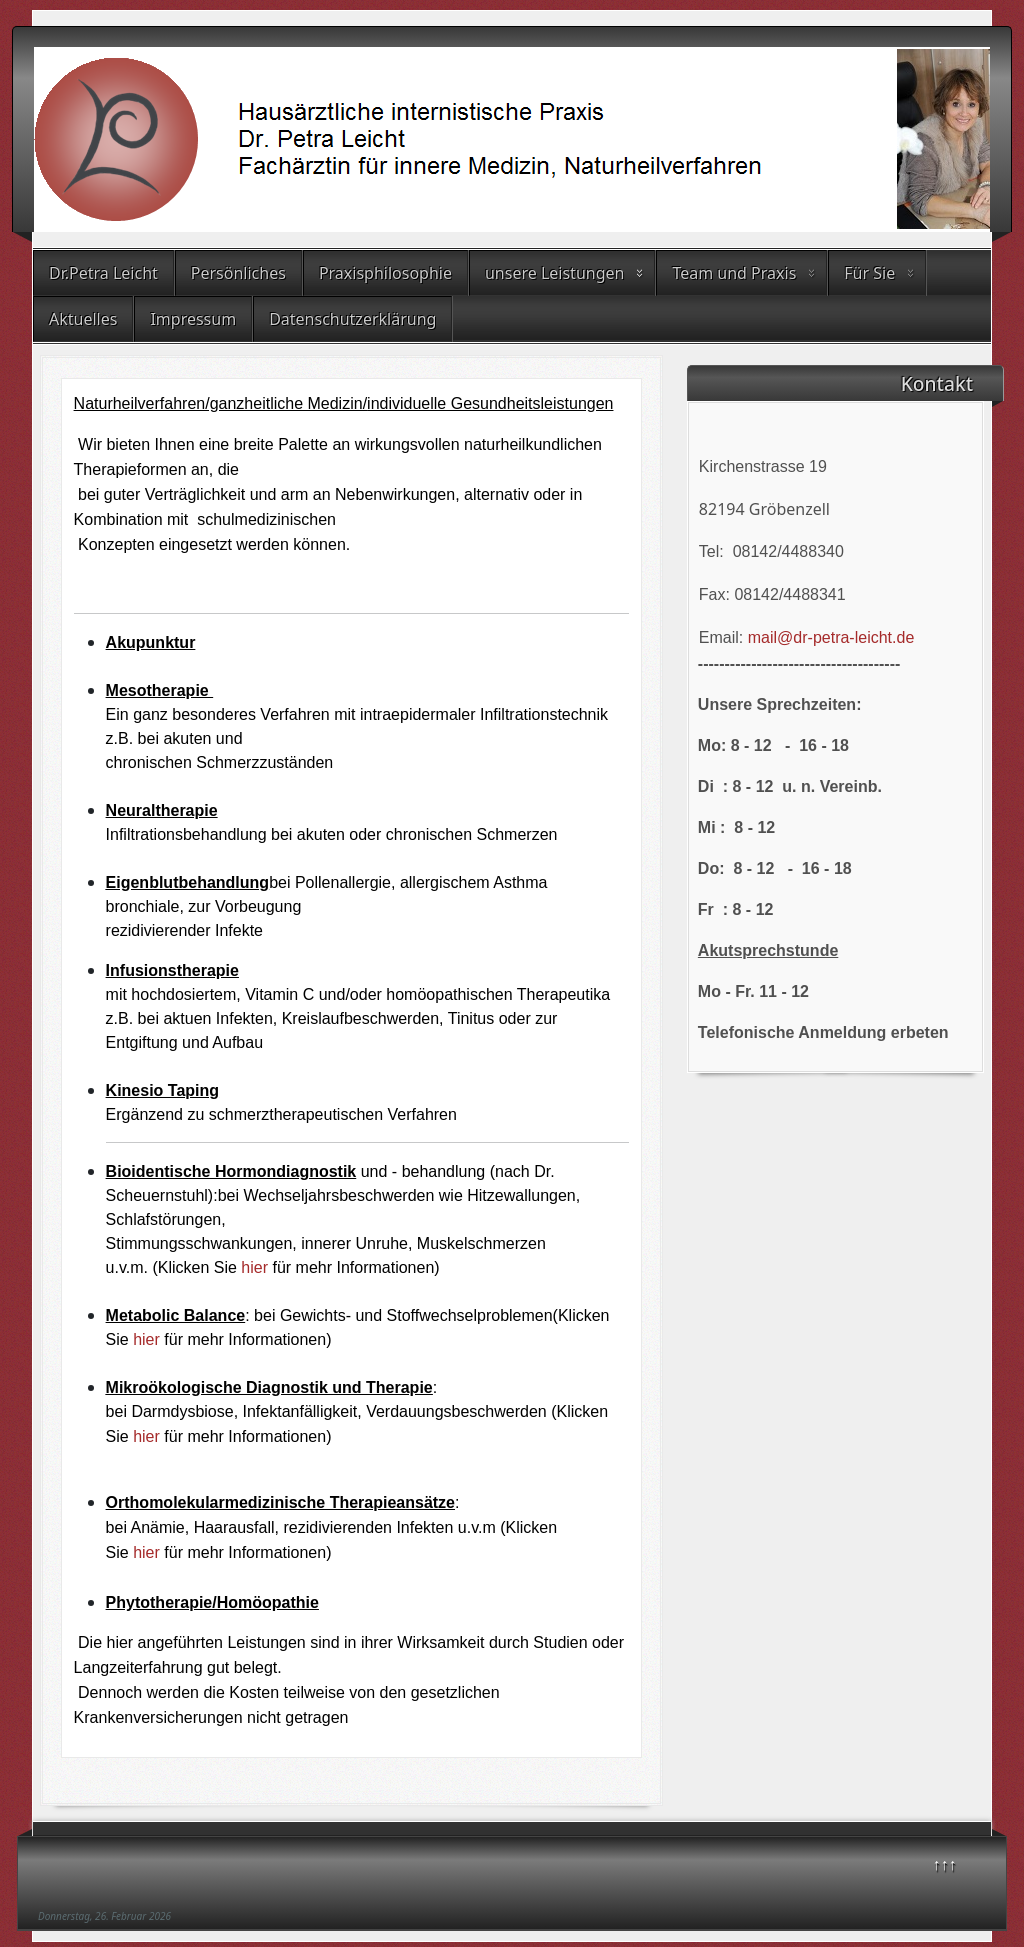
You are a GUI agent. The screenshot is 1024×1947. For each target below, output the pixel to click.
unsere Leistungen (554, 273)
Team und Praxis (734, 273)
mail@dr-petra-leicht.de (831, 637)
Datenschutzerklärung (352, 319)
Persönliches (238, 273)
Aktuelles (83, 319)
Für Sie (869, 273)
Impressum (193, 319)
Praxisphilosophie (385, 273)
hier (256, 1267)
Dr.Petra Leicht (103, 273)
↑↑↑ (945, 1864)
